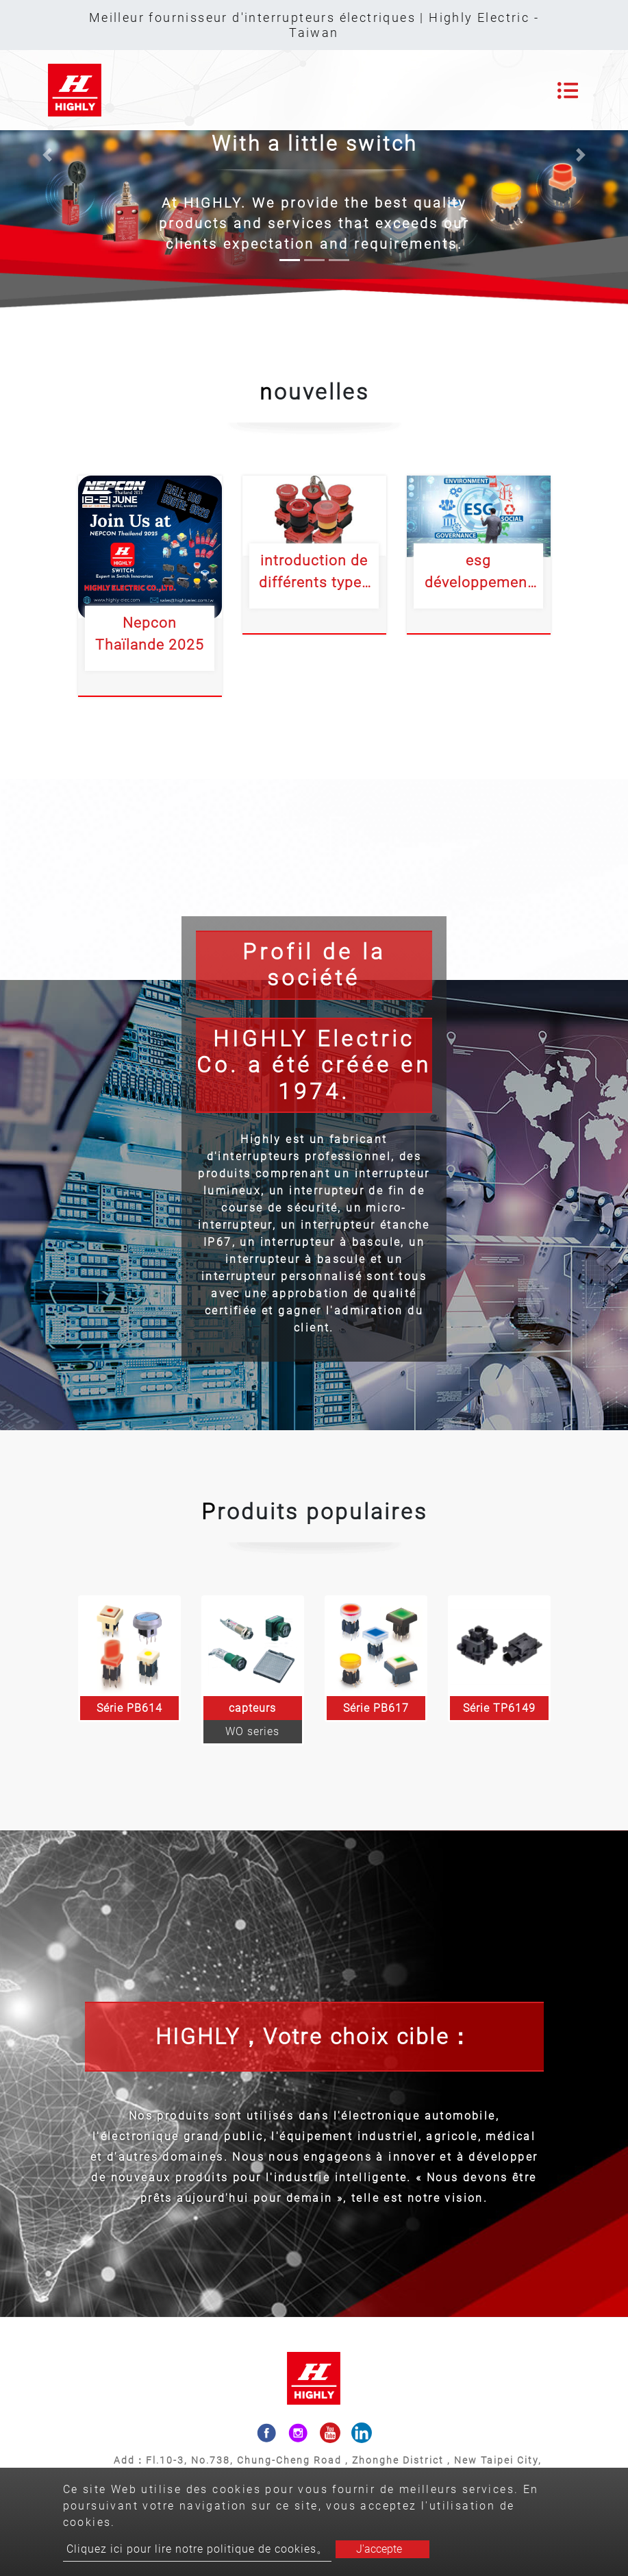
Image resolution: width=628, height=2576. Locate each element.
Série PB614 (129, 1708)
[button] (47, 155)
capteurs (252, 1708)
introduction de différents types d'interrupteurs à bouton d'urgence (314, 571)
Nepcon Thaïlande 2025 (149, 634)
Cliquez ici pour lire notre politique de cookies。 (197, 2548)
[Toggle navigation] (568, 90)
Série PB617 (376, 1708)
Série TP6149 (499, 1708)
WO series (252, 1731)
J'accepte (379, 2548)
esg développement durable (479, 571)
